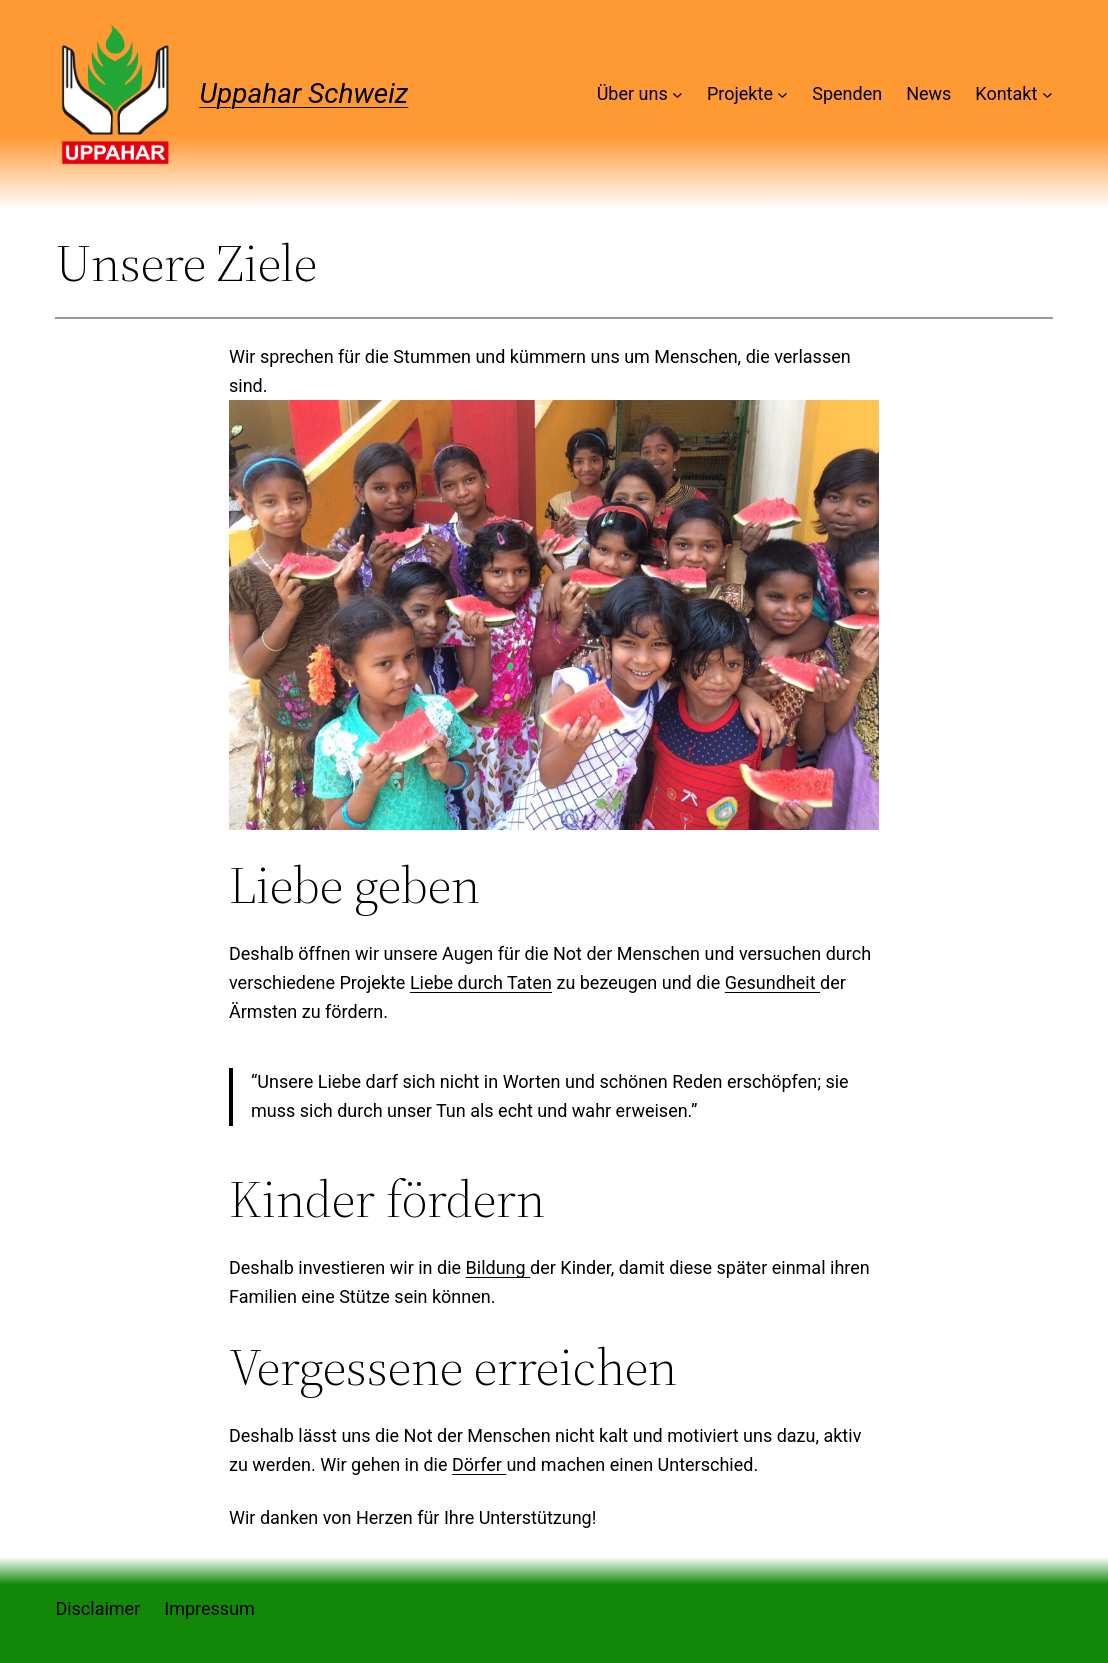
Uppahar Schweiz (303, 93)
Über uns (632, 93)
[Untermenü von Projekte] (782, 94)
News (928, 93)
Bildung (498, 1267)
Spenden (847, 93)
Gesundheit (772, 982)
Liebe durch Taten (481, 982)
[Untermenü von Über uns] (677, 94)
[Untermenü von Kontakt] (1047, 94)
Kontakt (1006, 93)
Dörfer (479, 1464)
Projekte (740, 93)
